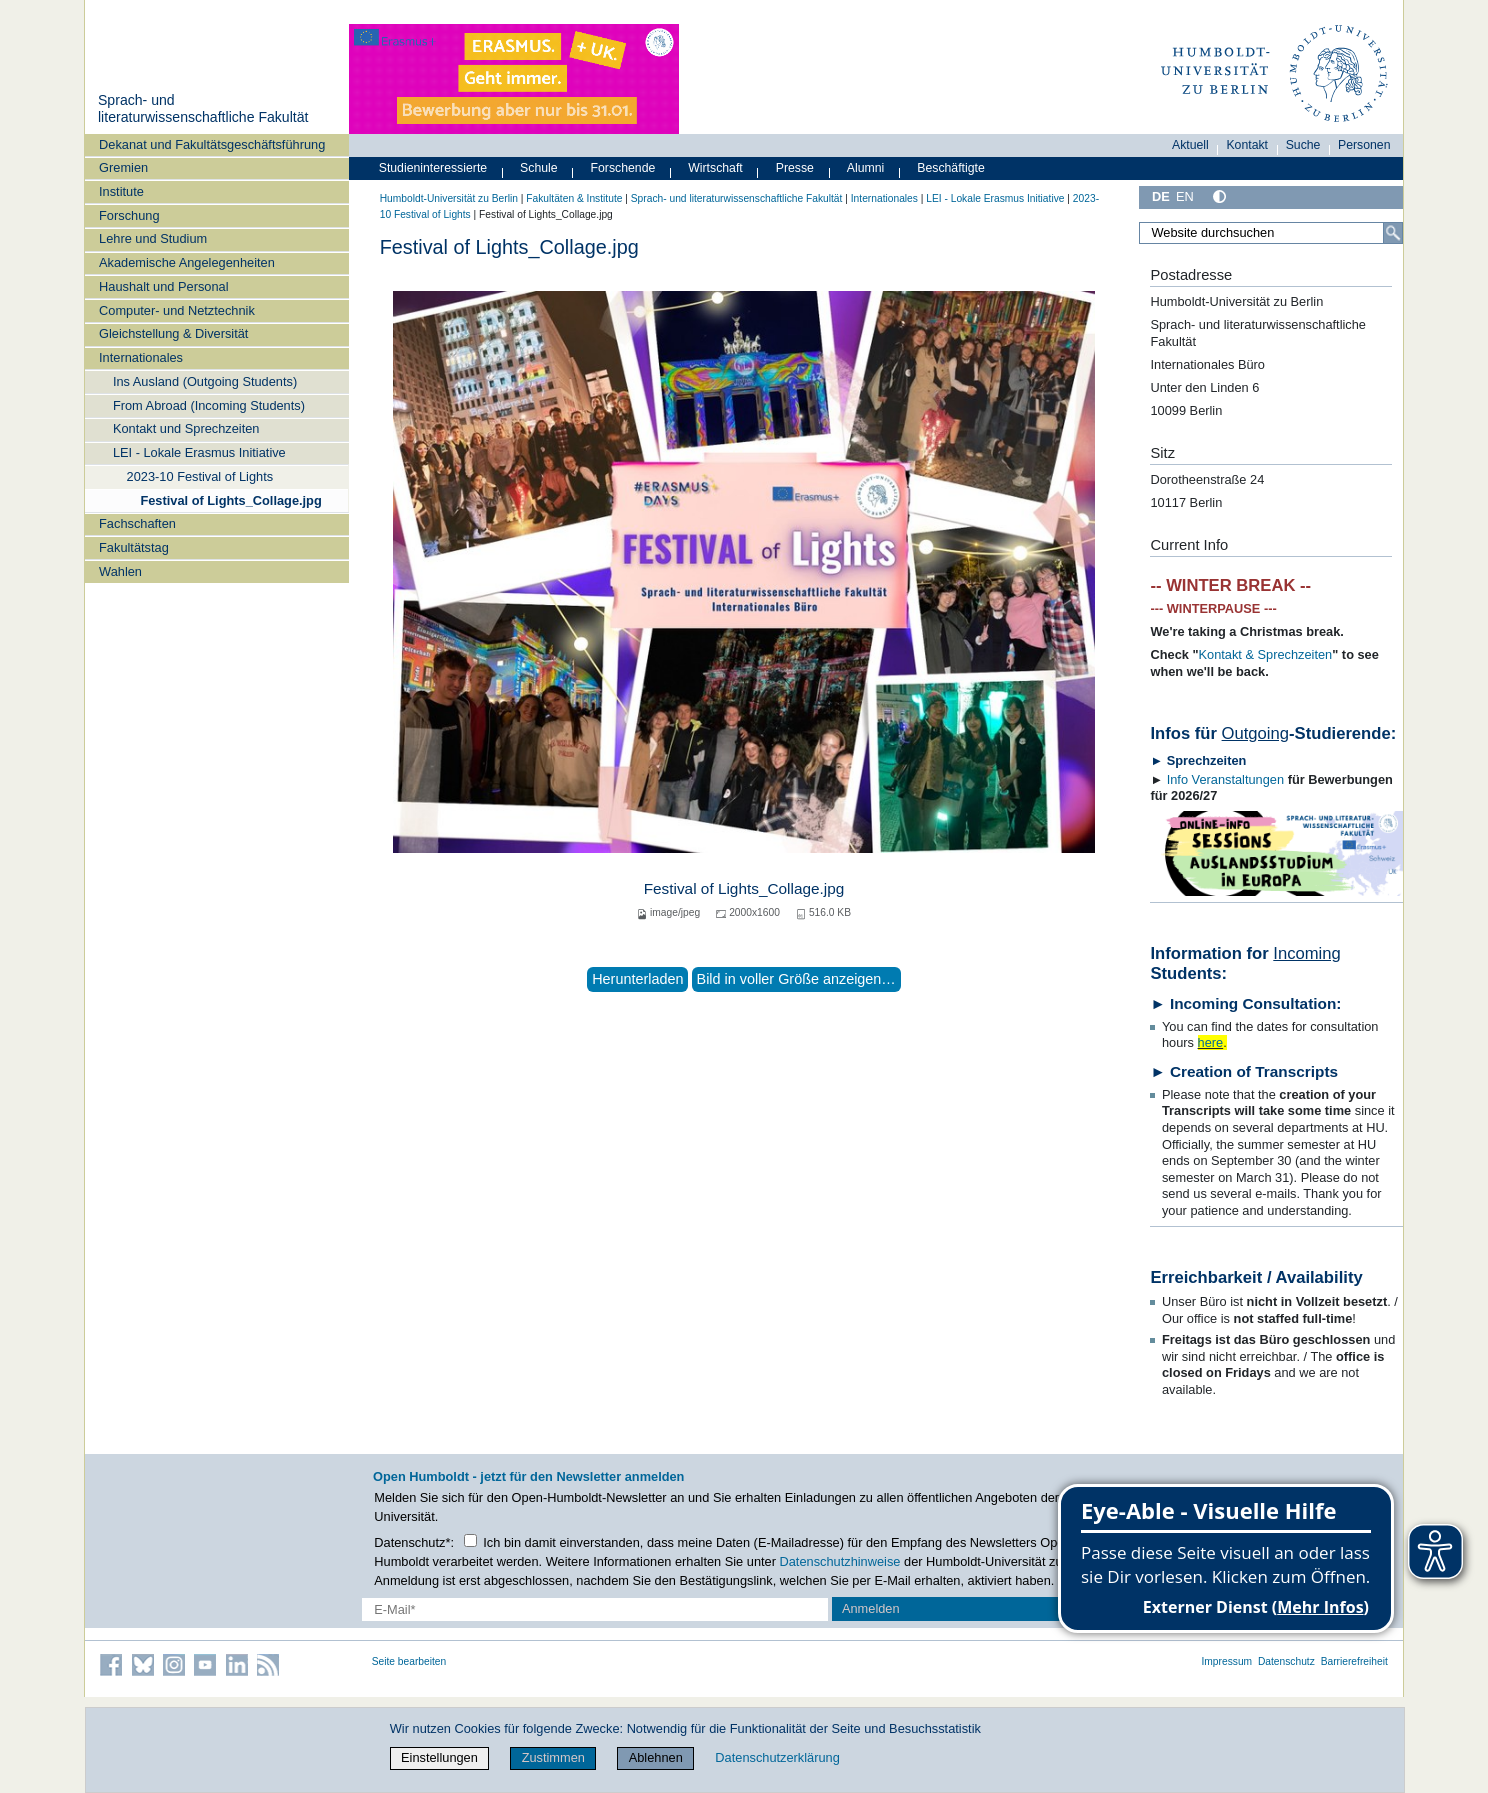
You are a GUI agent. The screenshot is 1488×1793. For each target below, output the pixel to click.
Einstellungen (439, 1757)
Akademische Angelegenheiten (187, 262)
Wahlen (120, 571)
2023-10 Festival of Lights (200, 476)
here (1211, 1042)
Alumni (866, 168)
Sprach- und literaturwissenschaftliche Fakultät (203, 109)
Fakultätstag (134, 547)
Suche (1303, 145)
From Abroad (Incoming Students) (209, 405)
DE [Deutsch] (1161, 196)
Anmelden (871, 1608)
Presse (795, 168)
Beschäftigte (951, 168)
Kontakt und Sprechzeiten (186, 428)
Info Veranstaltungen (1225, 779)
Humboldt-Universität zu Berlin (449, 198)
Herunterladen (637, 979)
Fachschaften (137, 523)
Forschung (129, 215)
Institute (121, 191)
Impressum (1226, 1661)
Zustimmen (553, 1757)
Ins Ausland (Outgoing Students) (205, 381)
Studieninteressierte (433, 168)
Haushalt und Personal (163, 286)
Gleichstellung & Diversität (173, 333)
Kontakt (1247, 145)
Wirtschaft (715, 168)
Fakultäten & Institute (574, 198)
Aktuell (1190, 145)
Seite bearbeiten (409, 1661)
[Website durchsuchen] (1271, 233)
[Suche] (1393, 233)
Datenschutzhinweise (840, 1561)
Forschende (623, 168)
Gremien (123, 167)
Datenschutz (1286, 1661)
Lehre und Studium (153, 238)
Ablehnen (656, 1757)
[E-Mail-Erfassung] (595, 1609)
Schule (539, 168)
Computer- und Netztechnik (177, 310)
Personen (1364, 145)
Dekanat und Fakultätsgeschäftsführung (212, 144)
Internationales (141, 357)
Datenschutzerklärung (777, 1757)
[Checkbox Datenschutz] (470, 1540)
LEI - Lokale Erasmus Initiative (199, 452)
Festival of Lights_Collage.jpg (230, 500)
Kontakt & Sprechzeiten (1266, 654)
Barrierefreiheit (1354, 1661)
